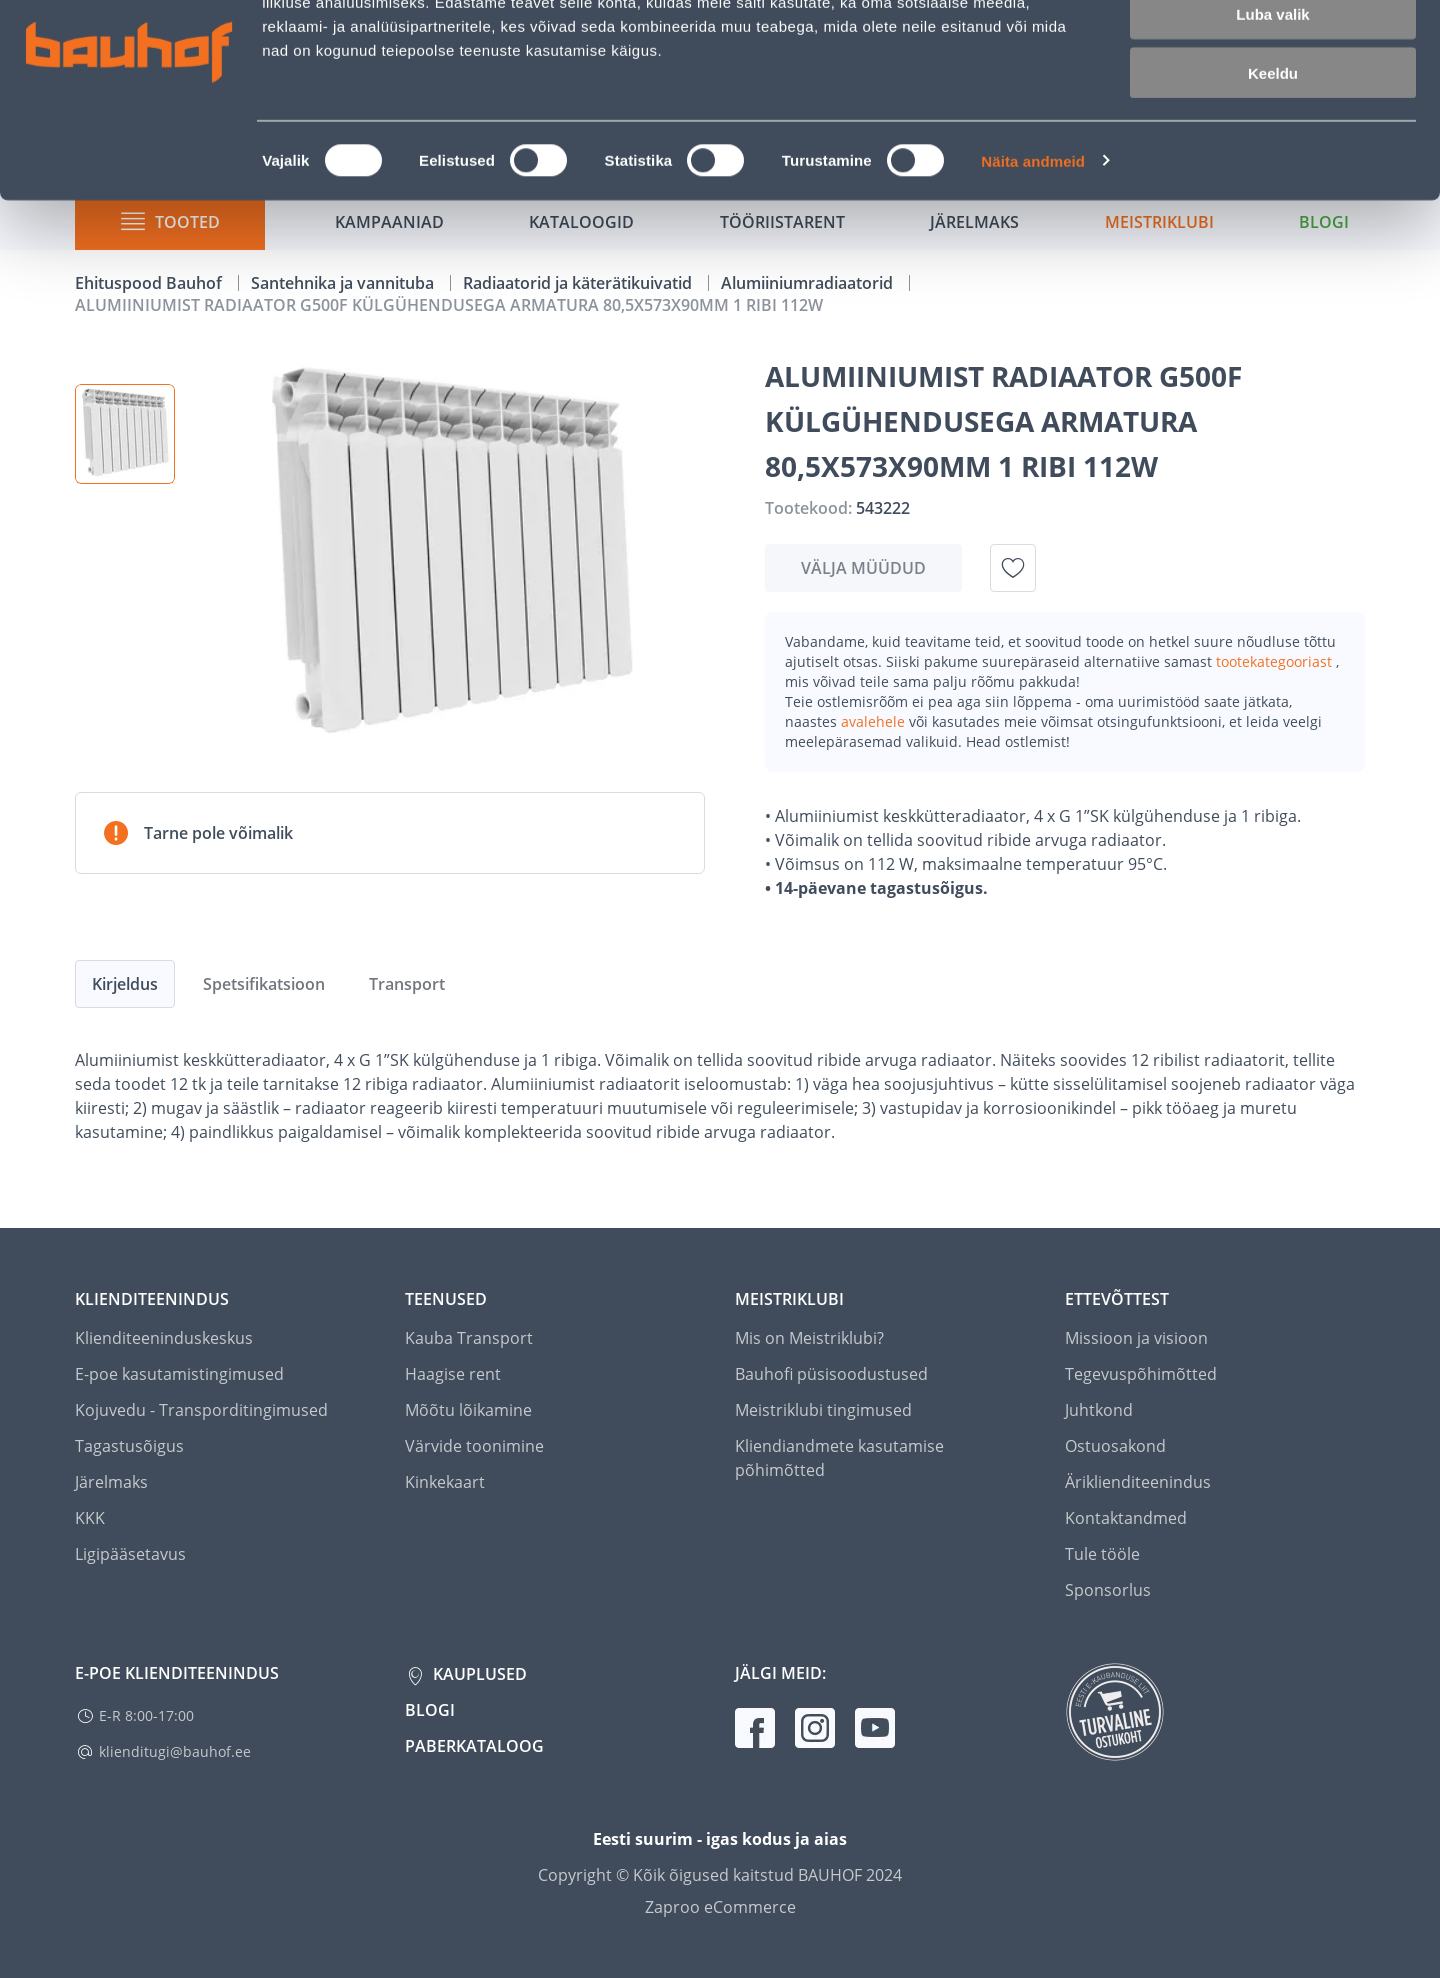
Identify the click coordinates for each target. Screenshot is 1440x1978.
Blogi (430, 1710)
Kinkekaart (445, 1482)
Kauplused (478, 1674)
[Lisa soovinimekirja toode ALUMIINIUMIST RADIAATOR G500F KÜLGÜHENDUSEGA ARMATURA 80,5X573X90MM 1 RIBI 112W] (1013, 568)
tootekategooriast (1276, 661)
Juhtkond (1099, 1410)
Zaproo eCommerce (720, 1907)
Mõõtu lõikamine (468, 1410)
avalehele (875, 721)
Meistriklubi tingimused (823, 1410)
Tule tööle (1102, 1554)
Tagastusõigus (129, 1446)
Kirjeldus (125, 984)
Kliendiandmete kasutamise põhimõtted (839, 1458)
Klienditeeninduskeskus (164, 1338)
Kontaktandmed (1126, 1518)
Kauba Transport (469, 1338)
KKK (90, 1518)
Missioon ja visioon (1136, 1338)
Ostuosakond (1115, 1446)
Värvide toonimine (474, 1446)
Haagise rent (453, 1374)
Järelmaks (111, 1482)
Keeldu (1273, 167)
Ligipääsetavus (130, 1554)
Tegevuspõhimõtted (1141, 1374)
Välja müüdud (863, 568)
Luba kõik (1273, 49)
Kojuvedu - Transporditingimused (201, 1410)
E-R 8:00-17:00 (146, 1715)
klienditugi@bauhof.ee (175, 1751)
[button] (125, 434)
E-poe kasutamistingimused (179, 1374)
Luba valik (1272, 108)
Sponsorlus (1108, 1590)
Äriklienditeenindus (1138, 1482)
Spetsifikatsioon (264, 984)
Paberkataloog (474, 1746)
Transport (407, 984)
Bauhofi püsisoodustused (831, 1374)
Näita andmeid (1033, 255)
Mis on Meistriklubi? (809, 1338)
